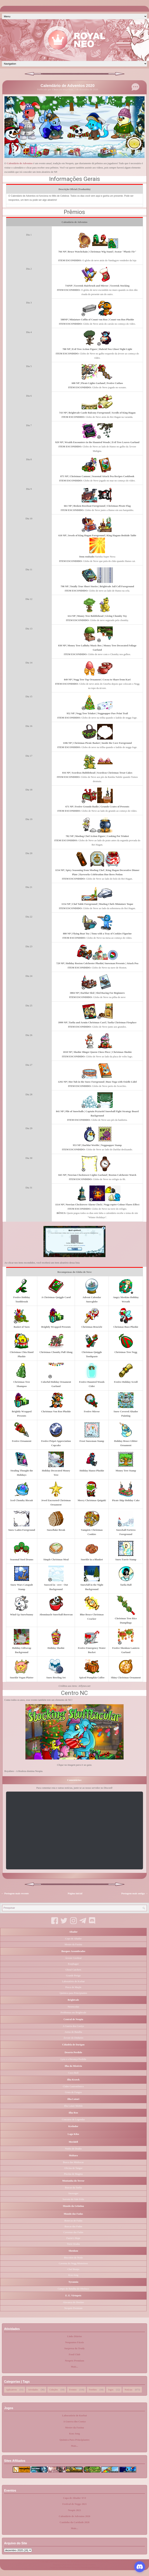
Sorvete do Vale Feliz (73, 2199)
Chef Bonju (73, 2269)
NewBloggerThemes (90, 2567)
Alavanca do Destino (73, 2302)
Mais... (74, 2366)
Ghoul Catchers (73, 1969)
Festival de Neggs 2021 (74, 2503)
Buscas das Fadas (73, 2226)
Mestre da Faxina (73, 1944)
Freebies (93, 2389)
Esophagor (73, 1963)
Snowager (73, 2193)
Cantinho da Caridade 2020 (74, 2522)
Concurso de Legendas (73, 2119)
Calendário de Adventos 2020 (67, 85)
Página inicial (75, 1893)
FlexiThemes (65, 2567)
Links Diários (74, 2336)
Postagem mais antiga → (134, 1893)
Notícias (128, 2389)
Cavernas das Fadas (73, 2232)
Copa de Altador (73, 1938)
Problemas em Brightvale (73, 2012)
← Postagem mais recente (15, 1893)
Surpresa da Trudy (74, 2348)
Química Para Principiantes (75, 2439)
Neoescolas (73, 2006)
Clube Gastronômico (73, 2086)
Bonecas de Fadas (73, 2220)
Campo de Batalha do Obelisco (73, 2288)
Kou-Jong (73, 2275)
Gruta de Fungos (73, 2092)
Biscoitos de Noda (73, 2257)
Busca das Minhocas (73, 2162)
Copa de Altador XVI (74, 2497)
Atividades (33, 2389)
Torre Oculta (73, 2243)
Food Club (74, 2354)
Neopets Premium (73, 2308)
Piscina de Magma (73, 2173)
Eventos (73, 2389)
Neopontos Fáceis (74, 2342)
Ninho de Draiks (73, 2148)
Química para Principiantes (73, 1993)
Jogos (110, 2389)
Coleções (53, 2389)
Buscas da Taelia (73, 2187)
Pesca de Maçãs (73, 1987)
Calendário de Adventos (20, 163)
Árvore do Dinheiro (73, 2037)
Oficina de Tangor (73, 2168)
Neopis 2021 (74, 2510)
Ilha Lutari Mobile (73, 2105)
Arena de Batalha (73, 2031)
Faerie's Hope (73, 2238)
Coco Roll (73, 2072)
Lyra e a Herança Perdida (73, 2059)
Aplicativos (11, 2389)
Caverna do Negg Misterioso (73, 2263)
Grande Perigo (73, 1975)
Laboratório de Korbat (73, 1981)
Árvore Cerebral (73, 1958)
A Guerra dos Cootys (73, 2026)
